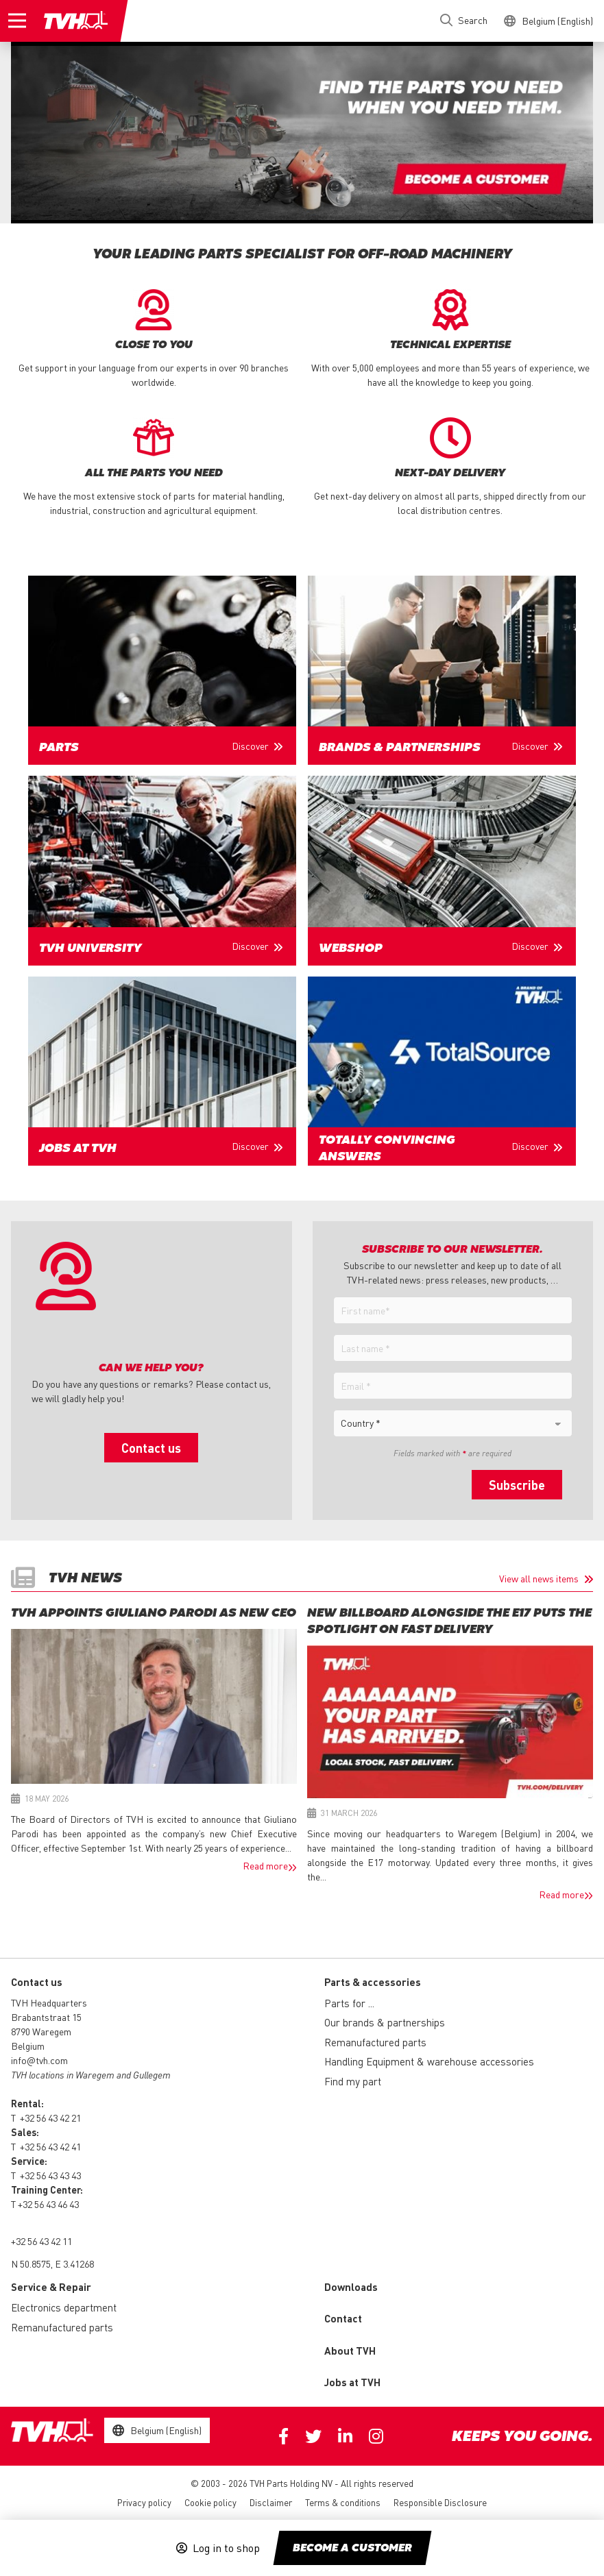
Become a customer (352, 2548)
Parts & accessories (372, 1982)
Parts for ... (349, 2003)
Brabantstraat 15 (46, 2017)
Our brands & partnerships (384, 2022)
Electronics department (64, 2307)
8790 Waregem (41, 2031)
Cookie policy (210, 2502)
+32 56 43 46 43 (48, 2204)
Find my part (352, 2081)
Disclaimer (271, 2502)
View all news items (539, 1578)
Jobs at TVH (352, 2382)
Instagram (376, 2436)
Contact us (151, 1448)
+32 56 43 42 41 (50, 2146)
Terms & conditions (342, 2502)
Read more (265, 1865)
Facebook (283, 2436)
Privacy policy (144, 2502)
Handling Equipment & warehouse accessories (429, 2061)
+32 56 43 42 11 (41, 2241)
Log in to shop (226, 2547)
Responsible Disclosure (440, 2502)
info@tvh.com (39, 2060)
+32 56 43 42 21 (50, 2117)
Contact (343, 2318)
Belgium (28, 2045)
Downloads (351, 2287)
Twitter (313, 2436)
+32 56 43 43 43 (50, 2175)
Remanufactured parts (375, 2042)
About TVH (350, 2350)
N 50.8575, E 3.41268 (52, 2263)
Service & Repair (51, 2287)
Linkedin (345, 2436)
